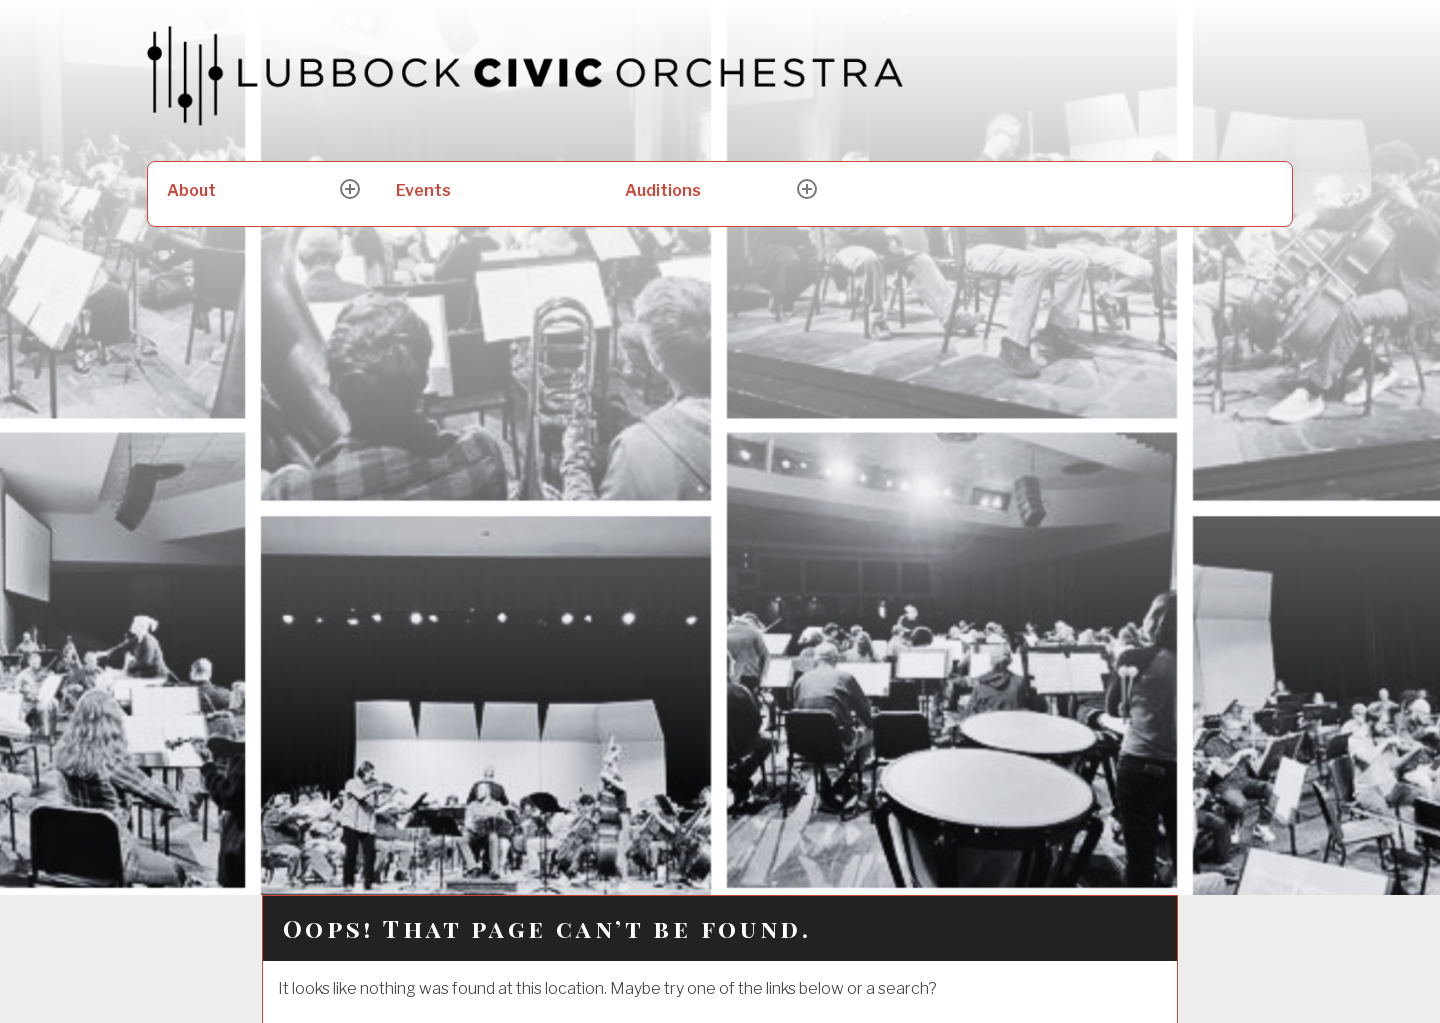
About (191, 190)
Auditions (663, 190)
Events (423, 190)
